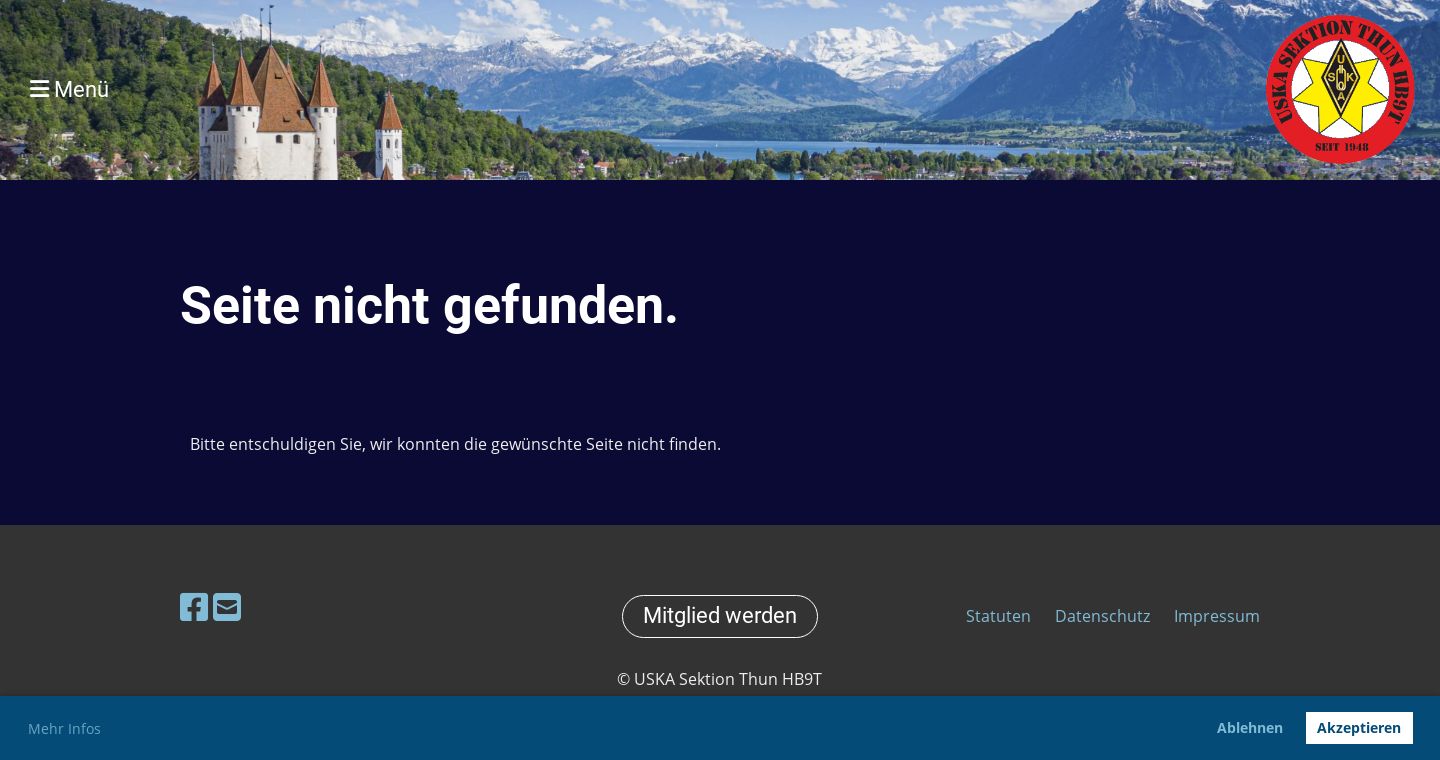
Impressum (1217, 616)
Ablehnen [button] (1250, 727)
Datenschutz (1102, 616)
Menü (69, 89)
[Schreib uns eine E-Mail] (227, 606)
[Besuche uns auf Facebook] (194, 606)
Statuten (1000, 616)
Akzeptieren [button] (1359, 727)
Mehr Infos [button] (64, 728)
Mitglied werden (720, 615)
